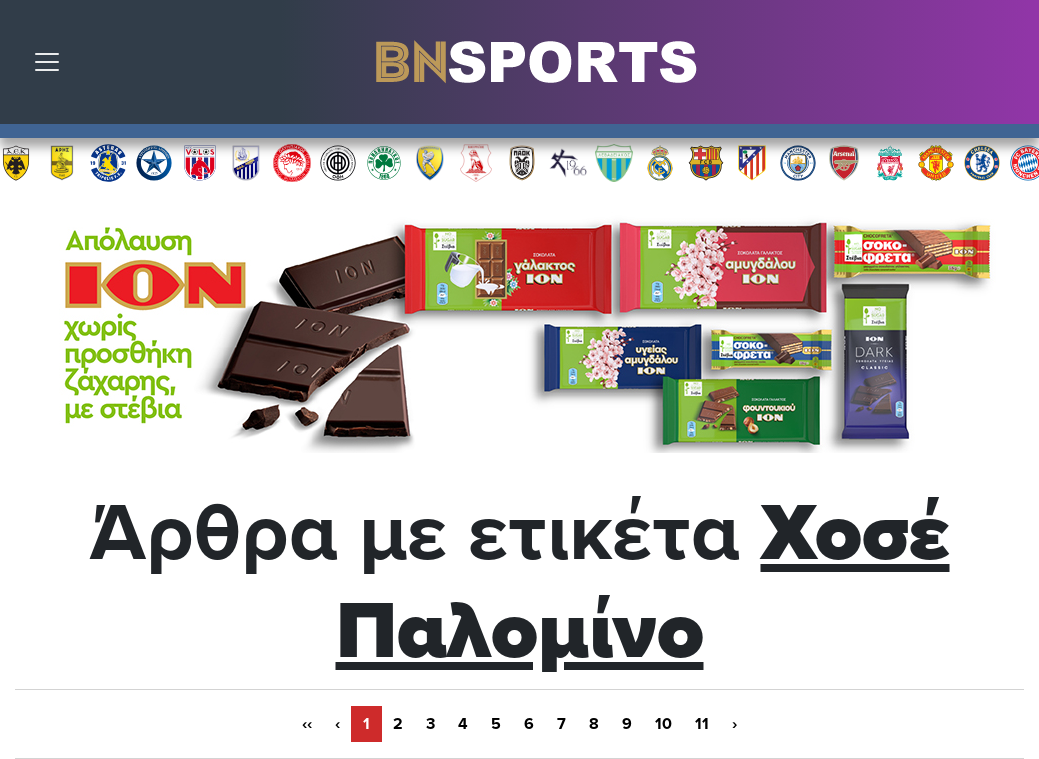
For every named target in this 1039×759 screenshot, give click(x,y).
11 (702, 724)
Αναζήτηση (1009, 67)
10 (663, 724)
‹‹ (307, 724)
